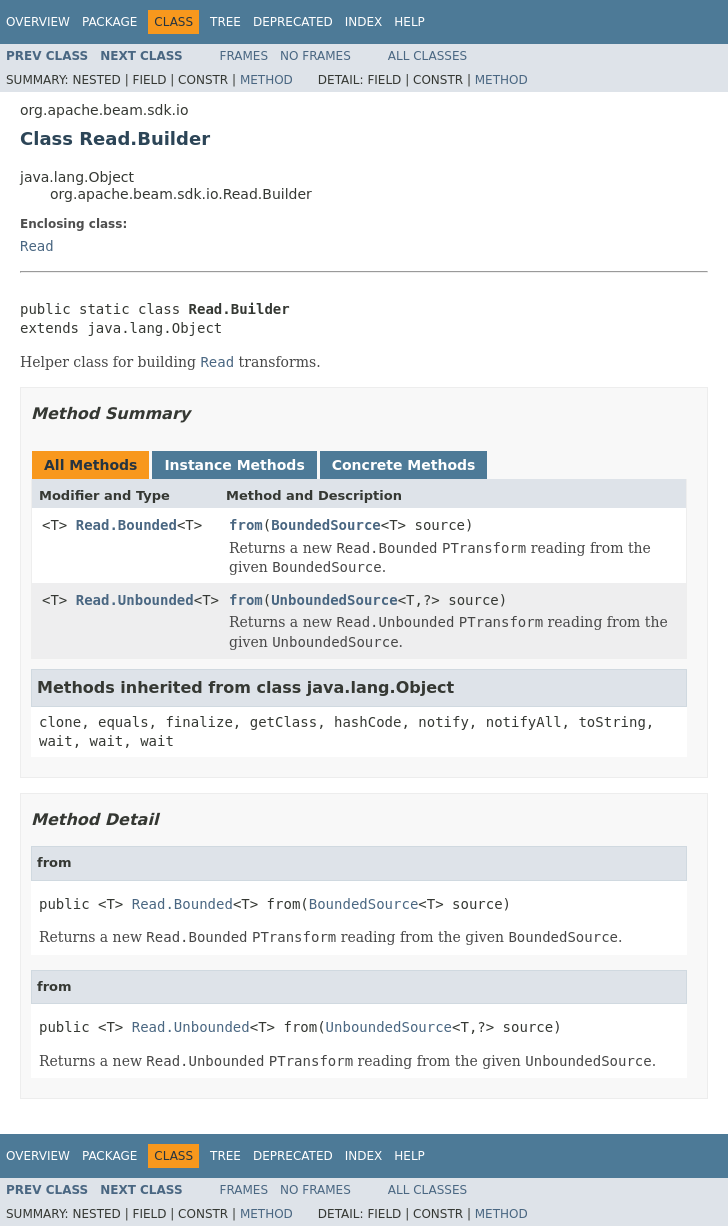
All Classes (427, 56)
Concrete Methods (404, 465)
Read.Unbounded (135, 600)
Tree (225, 22)
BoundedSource (326, 525)
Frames (244, 56)
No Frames (315, 56)
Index (364, 22)
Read (37, 246)
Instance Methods (234, 465)
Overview (38, 22)
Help (409, 22)
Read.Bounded (126, 525)
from (246, 525)
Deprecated (293, 22)
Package (109, 22)
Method (266, 80)
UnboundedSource (334, 600)
